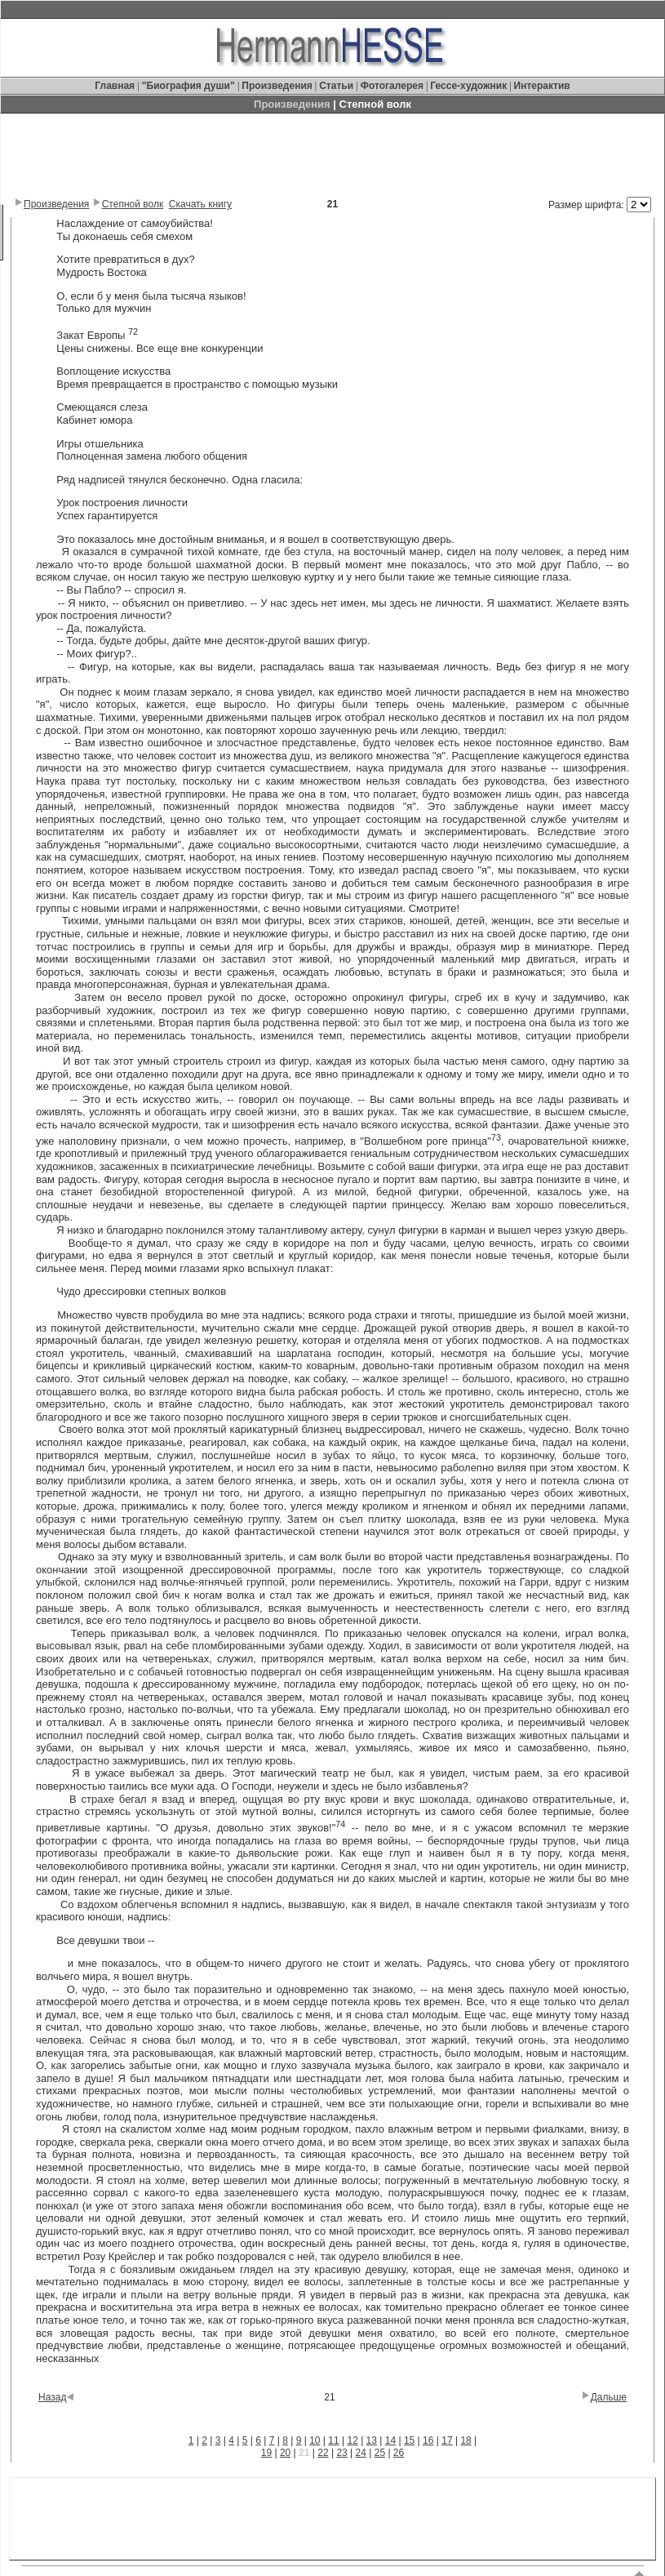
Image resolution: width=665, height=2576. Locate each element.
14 (390, 2440)
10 (314, 2440)
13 (371, 2440)
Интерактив (542, 85)
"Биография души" (189, 85)
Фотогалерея (392, 85)
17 (446, 2440)
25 (380, 2452)
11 (333, 2440)
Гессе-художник (468, 85)
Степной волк (132, 204)
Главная (116, 85)
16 (428, 2440)
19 (266, 2452)
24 (361, 2452)
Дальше (609, 2397)
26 (398, 2452)
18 (465, 2440)
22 (322, 2452)
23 (341, 2452)
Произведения (277, 85)
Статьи (337, 85)
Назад (52, 2397)
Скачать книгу (200, 204)
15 (409, 2440)
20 (285, 2452)
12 (352, 2440)
